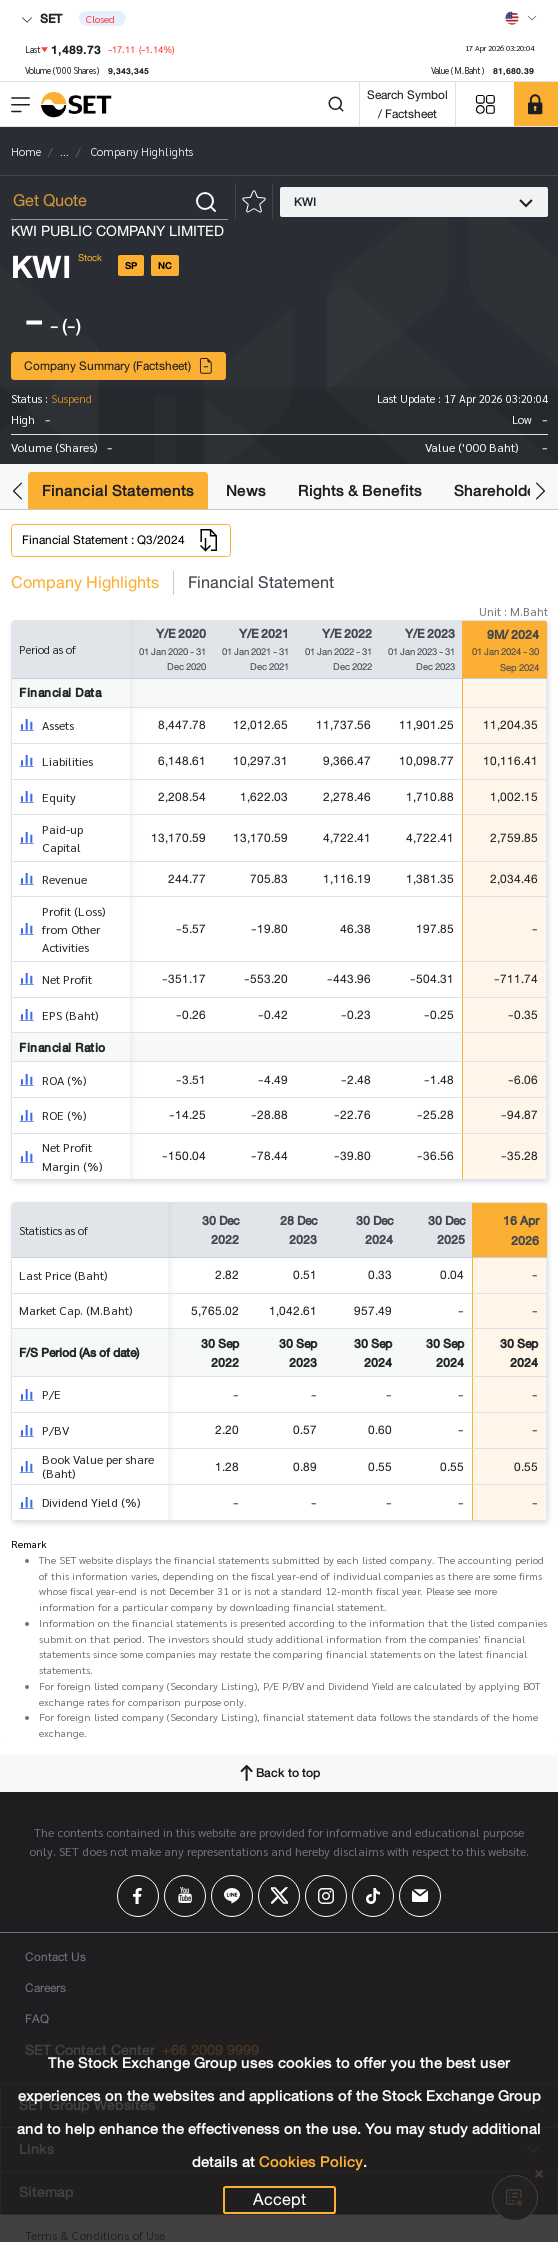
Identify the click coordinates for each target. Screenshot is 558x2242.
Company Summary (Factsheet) (119, 365)
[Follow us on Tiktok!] (373, 1896)
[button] (17, 490)
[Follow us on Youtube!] (185, 1896)
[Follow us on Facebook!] (138, 1896)
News (246, 490)
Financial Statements (118, 490)
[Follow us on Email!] (420, 1896)
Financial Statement (261, 583)
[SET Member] (536, 104)
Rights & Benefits (360, 490)
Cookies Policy (311, 2162)
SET (41, 18)
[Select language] (521, 18)
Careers (45, 1987)
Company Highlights (85, 583)
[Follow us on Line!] (232, 1896)
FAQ (37, 2018)
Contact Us (55, 1956)
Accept (279, 2200)
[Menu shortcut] (485, 104)
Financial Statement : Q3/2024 (121, 540)
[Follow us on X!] (279, 1896)
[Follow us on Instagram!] (326, 1896)
